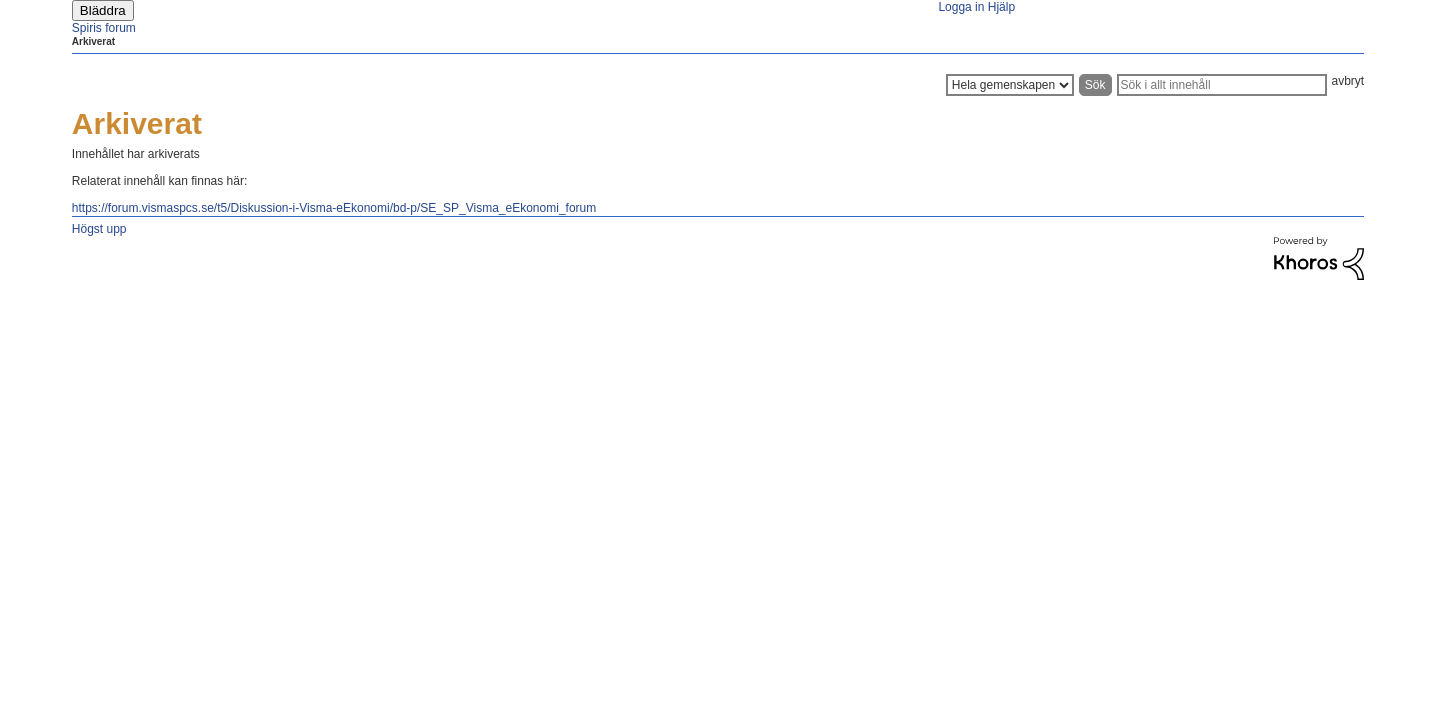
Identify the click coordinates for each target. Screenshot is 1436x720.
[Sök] (1222, 85)
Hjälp (1001, 7)
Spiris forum (104, 28)
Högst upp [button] (99, 229)
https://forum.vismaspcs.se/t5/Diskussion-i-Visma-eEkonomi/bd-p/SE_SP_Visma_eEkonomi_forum (334, 208)
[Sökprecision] (1010, 85)
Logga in (961, 7)
